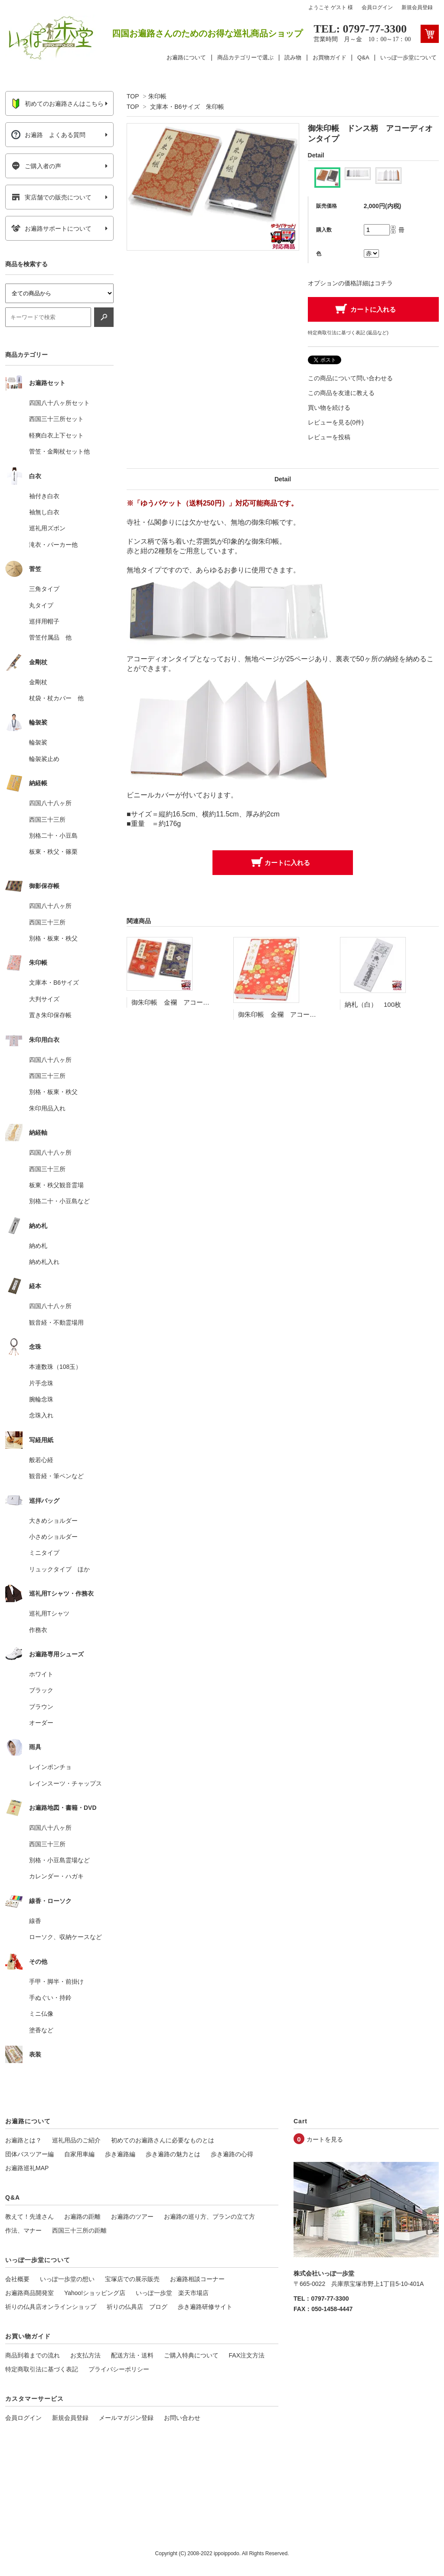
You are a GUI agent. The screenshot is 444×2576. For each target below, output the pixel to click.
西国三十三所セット (56, 418)
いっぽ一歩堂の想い (67, 2279)
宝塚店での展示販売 (132, 2279)
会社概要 (17, 2279)
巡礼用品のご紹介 (76, 2140)
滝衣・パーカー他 (53, 544)
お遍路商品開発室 (29, 2292)
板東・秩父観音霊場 (56, 1185)
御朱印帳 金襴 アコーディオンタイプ (296, 1014)
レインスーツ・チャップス (65, 1783)
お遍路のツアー (132, 2216)
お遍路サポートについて (51, 228)
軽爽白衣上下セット (56, 435)
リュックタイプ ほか (59, 1569)
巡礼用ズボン (47, 528)
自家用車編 (79, 2154)
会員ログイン (377, 7)
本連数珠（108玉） (55, 1366)
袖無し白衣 (44, 512)
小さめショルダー (53, 1536)
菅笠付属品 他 (50, 637)
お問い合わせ (182, 2417)
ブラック (41, 1690)
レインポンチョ (50, 1766)
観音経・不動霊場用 (56, 1322)
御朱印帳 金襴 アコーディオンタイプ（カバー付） (209, 1002)
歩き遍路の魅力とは (173, 2154)
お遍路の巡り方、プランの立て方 (209, 2216)
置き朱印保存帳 (50, 1015)
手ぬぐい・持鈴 (50, 1997)
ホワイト (41, 1674)
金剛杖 (38, 682)
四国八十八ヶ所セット (59, 402)
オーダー (41, 1722)
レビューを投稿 (329, 437)
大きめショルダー (53, 1520)
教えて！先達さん (29, 2216)
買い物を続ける (329, 407)
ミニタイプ (44, 1552)
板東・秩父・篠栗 (53, 851)
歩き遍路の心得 (232, 2154)
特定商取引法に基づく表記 (41, 2369)
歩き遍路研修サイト (205, 2306)
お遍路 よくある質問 (48, 134)
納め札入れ (44, 1261)
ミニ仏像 (41, 2013)
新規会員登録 (417, 7)
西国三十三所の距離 (79, 2230)
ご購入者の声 (36, 166)
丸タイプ (41, 605)
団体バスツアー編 (29, 2154)
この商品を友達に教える (341, 392)
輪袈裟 (38, 742)
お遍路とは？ (23, 2140)
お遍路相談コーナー (197, 2279)
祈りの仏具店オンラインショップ (50, 2306)
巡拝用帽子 (44, 621)
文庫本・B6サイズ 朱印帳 (187, 106)
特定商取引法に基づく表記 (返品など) (348, 332)
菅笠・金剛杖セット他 (59, 451)
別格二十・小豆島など (59, 1201)
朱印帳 (157, 96)
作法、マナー (23, 2230)
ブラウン (41, 1706)
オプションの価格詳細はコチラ (350, 283)
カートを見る (325, 2139)
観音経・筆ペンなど (56, 1475)
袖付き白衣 (44, 496)
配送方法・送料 (132, 2355)
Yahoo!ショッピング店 (94, 2292)
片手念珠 (41, 1383)
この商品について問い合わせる (350, 378)
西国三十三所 (47, 819)
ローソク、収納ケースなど (65, 1936)
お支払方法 (85, 2355)
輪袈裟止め (44, 758)
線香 (35, 1920)
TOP (133, 96)
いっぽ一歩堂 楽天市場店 (172, 2292)
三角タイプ (44, 588)
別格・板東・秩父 (53, 938)
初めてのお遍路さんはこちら (57, 103)
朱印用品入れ (47, 1108)
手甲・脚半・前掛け (56, 1981)
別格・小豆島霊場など (59, 1860)
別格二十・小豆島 (53, 835)
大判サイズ (44, 999)
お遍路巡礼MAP (27, 2168)
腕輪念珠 (41, 1399)
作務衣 (38, 1629)
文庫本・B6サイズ (54, 982)
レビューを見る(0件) (336, 422)
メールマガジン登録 (126, 2417)
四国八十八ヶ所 (50, 803)
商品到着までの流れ (32, 2355)
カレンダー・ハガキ (56, 1876)
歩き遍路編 (120, 2154)
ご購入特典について (191, 2355)
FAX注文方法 (246, 2355)
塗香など (41, 2030)
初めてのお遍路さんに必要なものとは (162, 2140)
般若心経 (41, 1459)
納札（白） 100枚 (373, 1004)
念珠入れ (41, 1415)
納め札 (38, 1245)
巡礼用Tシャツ (49, 1613)
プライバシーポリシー (118, 2369)
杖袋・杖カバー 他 (56, 698)
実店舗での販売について (51, 197)
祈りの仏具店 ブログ (137, 2306)
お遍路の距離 (82, 2216)
